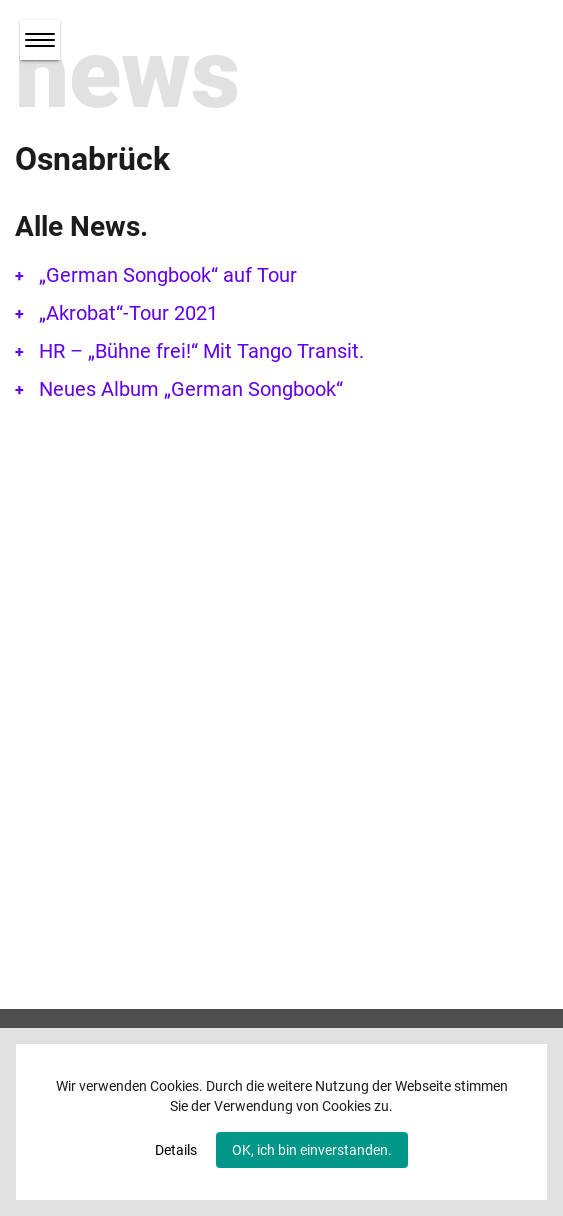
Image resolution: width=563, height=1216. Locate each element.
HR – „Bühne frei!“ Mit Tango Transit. (201, 351)
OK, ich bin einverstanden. (312, 1150)
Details (176, 1150)
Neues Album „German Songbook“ (191, 389)
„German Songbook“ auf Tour (168, 275)
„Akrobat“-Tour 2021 (128, 313)
